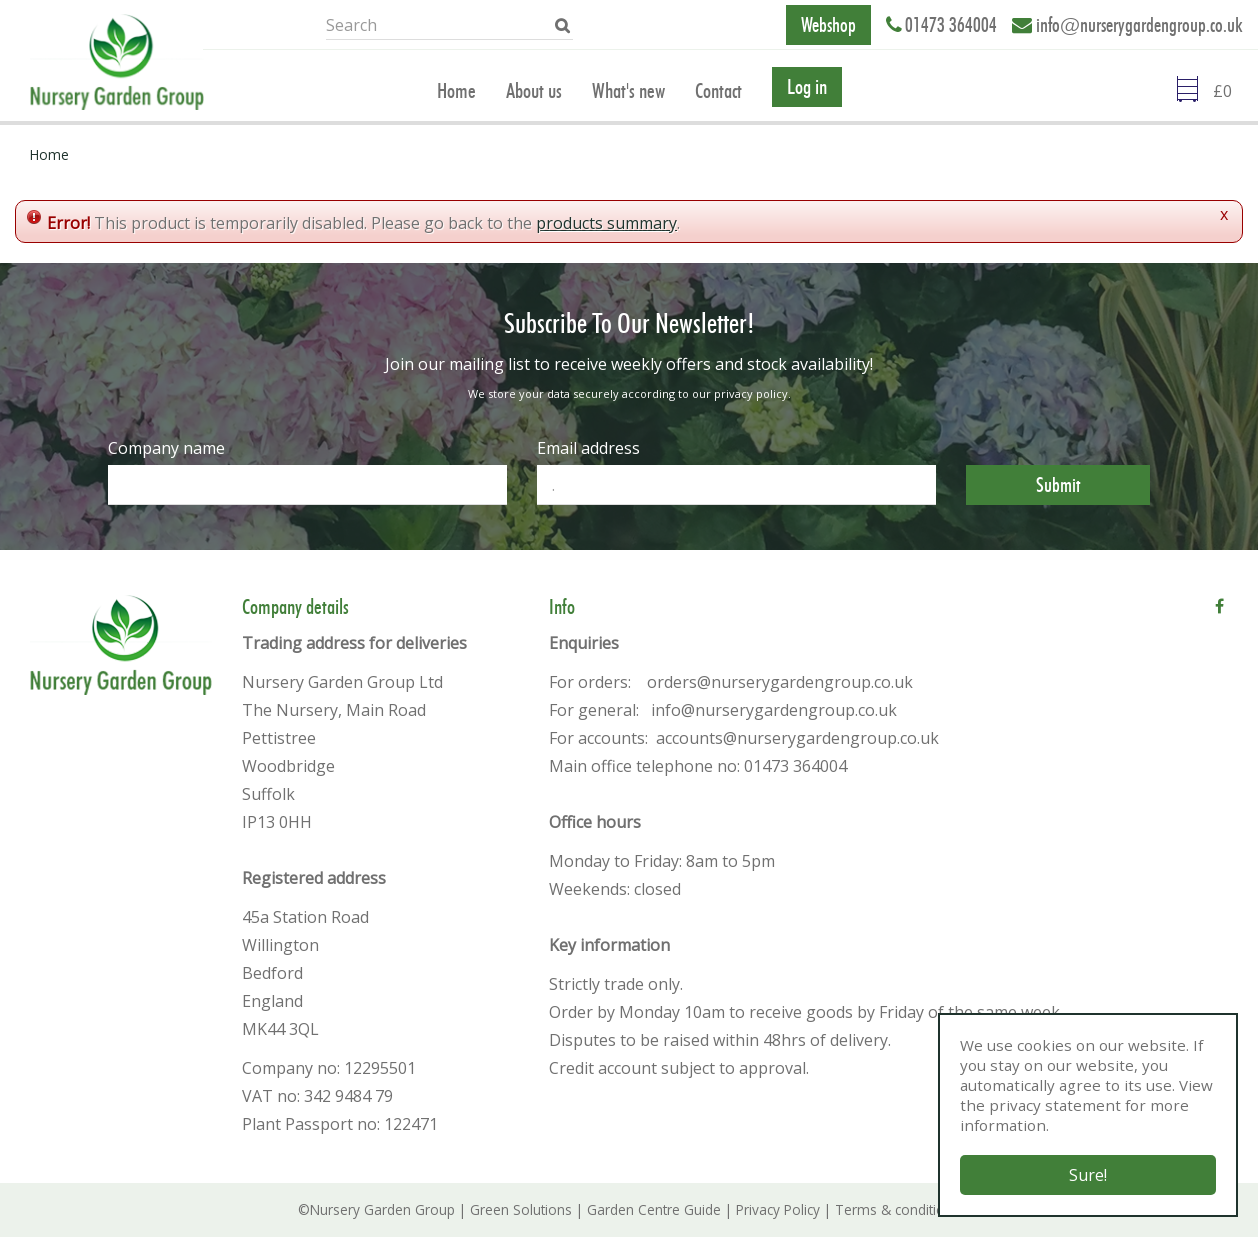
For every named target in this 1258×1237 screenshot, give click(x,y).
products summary (606, 223)
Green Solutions (521, 1209)
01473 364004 (951, 25)
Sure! (1088, 1175)
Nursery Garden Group (382, 1209)
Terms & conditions (897, 1209)
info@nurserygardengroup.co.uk (1139, 25)
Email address (588, 448)
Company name (166, 448)
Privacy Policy (778, 1209)
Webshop (828, 25)
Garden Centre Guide (654, 1209)
